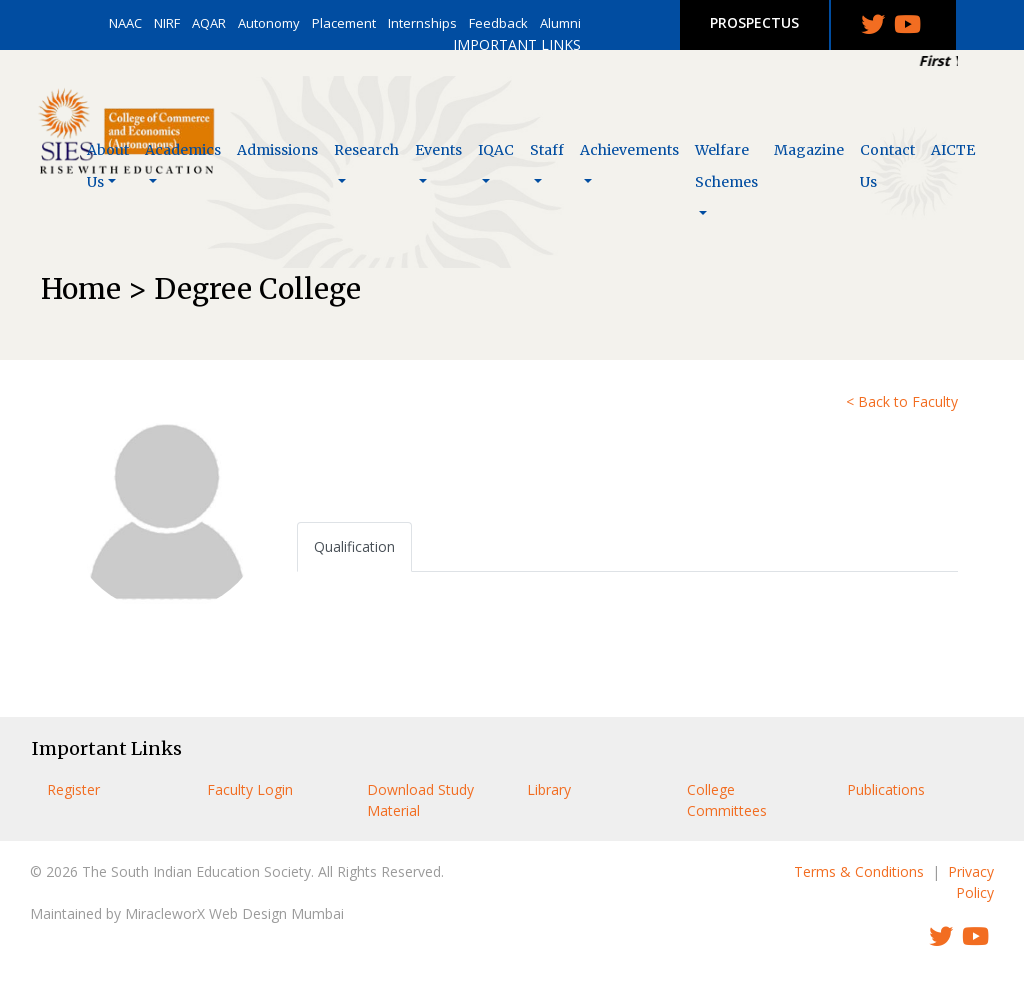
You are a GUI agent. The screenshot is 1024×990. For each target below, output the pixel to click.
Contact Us (887, 166)
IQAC (496, 150)
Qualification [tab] (354, 546)
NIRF (167, 23)
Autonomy (269, 23)
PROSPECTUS (754, 22)
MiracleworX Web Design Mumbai (234, 913)
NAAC (125, 23)
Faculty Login (250, 789)
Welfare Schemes (726, 166)
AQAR (209, 23)
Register (73, 789)
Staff (547, 150)
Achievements (629, 150)
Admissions (277, 150)
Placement (344, 23)
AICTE (953, 150)
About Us (108, 166)
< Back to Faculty (902, 401)
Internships (422, 23)
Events (438, 150)
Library (549, 789)
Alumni (560, 23)
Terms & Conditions (859, 871)
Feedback (498, 23)
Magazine (809, 150)
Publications (886, 789)
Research (366, 150)
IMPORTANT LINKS (517, 44)
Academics (183, 150)
